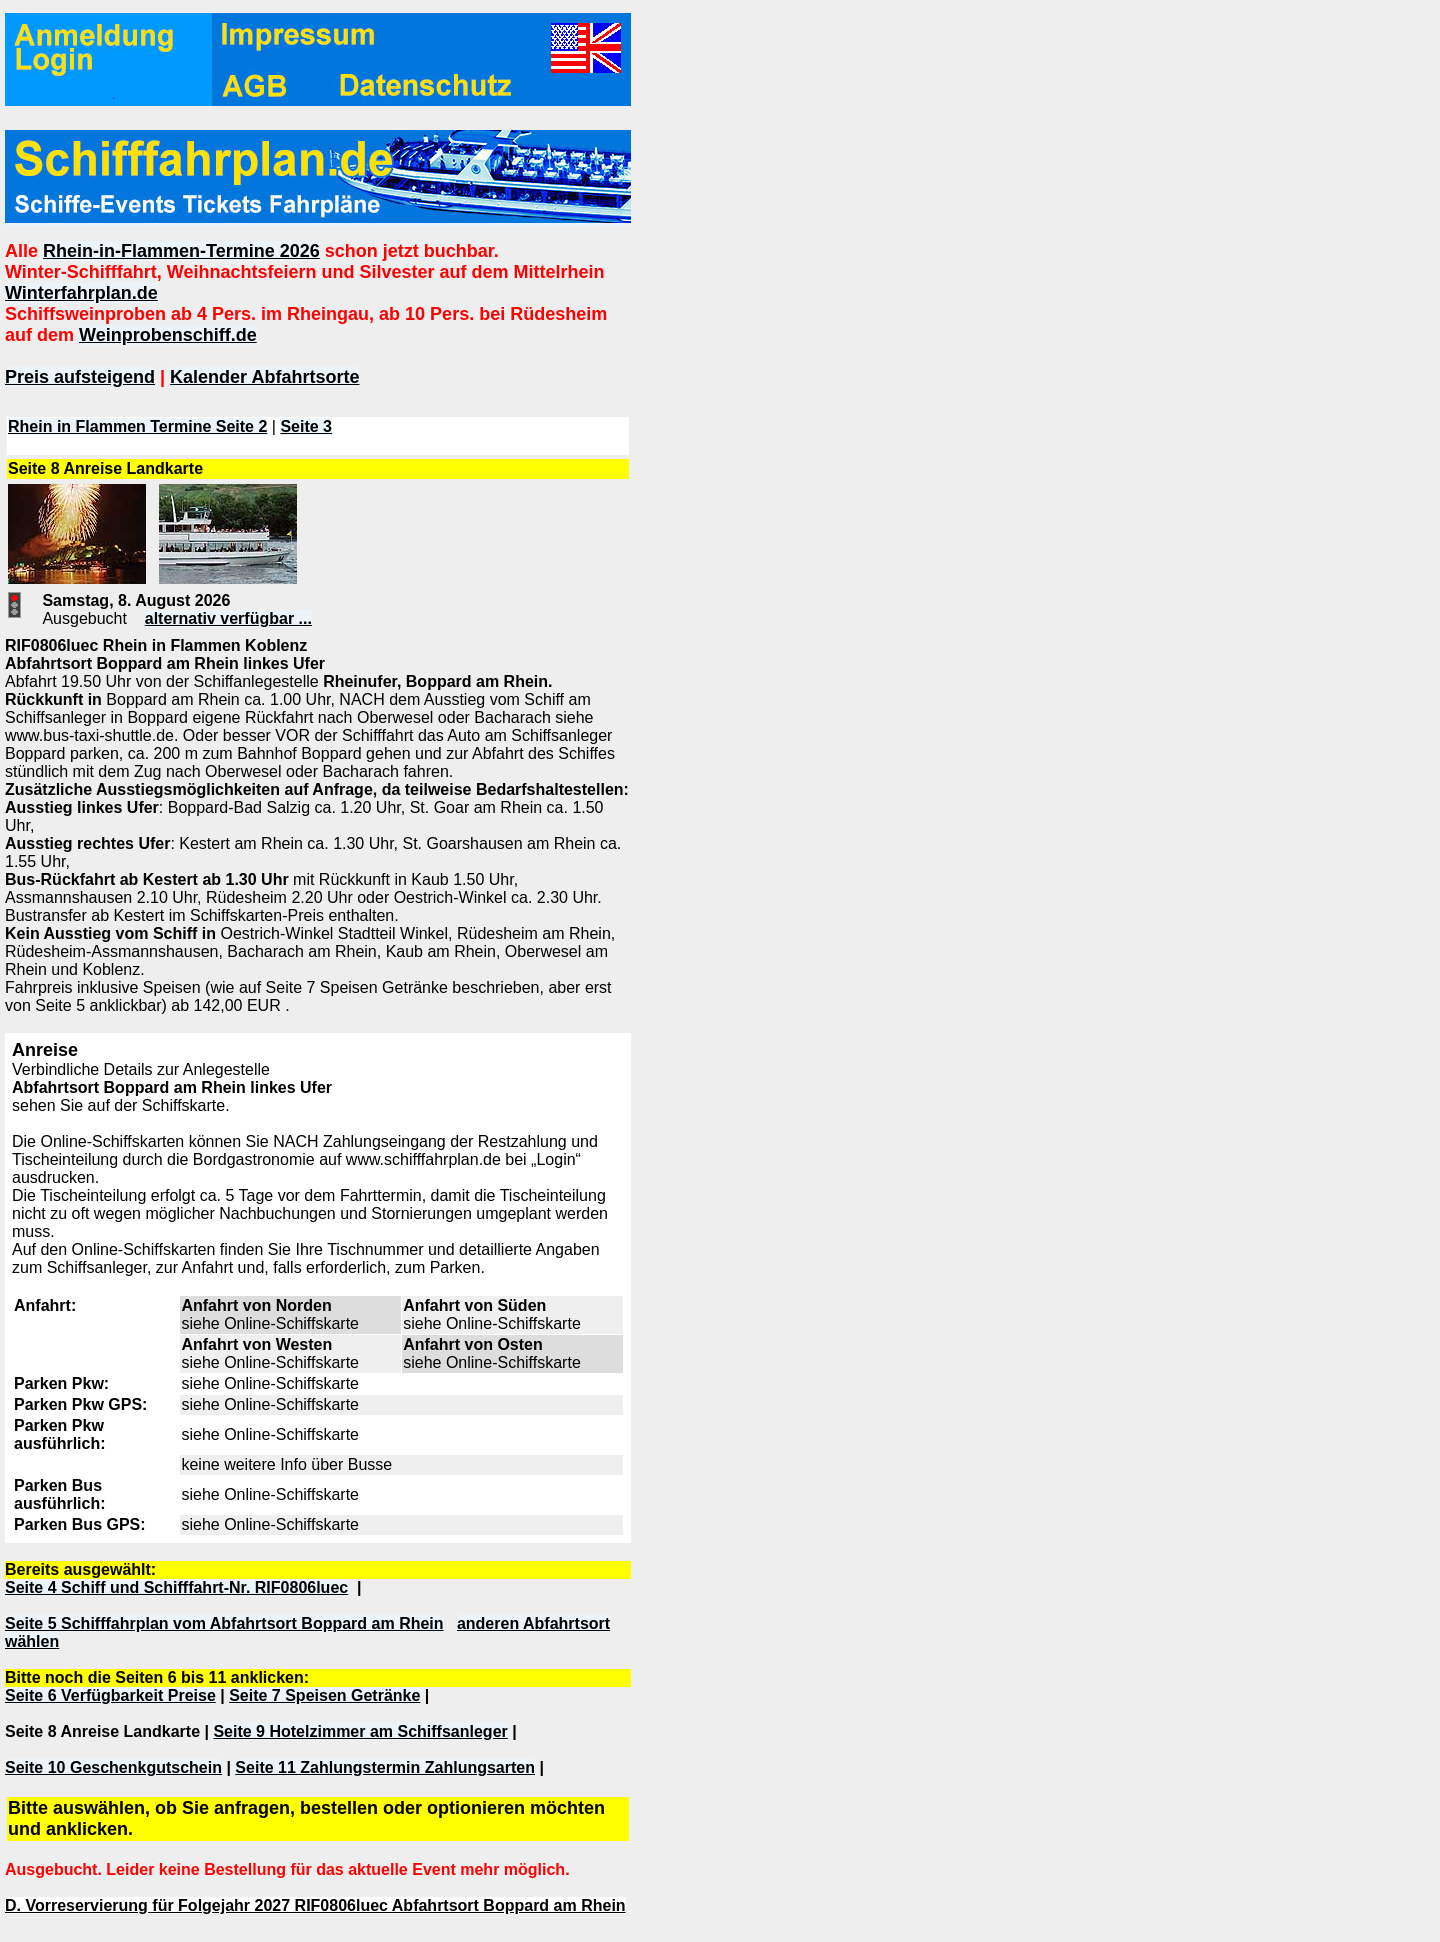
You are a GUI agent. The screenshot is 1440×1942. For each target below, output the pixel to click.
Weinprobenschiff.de (168, 335)
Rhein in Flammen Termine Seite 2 (137, 426)
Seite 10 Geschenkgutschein (113, 1767)
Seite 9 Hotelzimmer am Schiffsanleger (360, 1731)
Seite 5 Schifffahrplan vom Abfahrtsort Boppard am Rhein (224, 1623)
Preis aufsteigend (80, 377)
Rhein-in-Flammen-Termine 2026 (181, 251)
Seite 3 (306, 426)
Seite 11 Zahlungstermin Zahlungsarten (385, 1767)
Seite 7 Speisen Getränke (324, 1695)
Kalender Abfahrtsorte (264, 377)
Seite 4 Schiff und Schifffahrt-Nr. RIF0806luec (176, 1587)
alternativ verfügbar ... (228, 618)
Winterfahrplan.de (81, 293)
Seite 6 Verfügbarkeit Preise (110, 1695)
